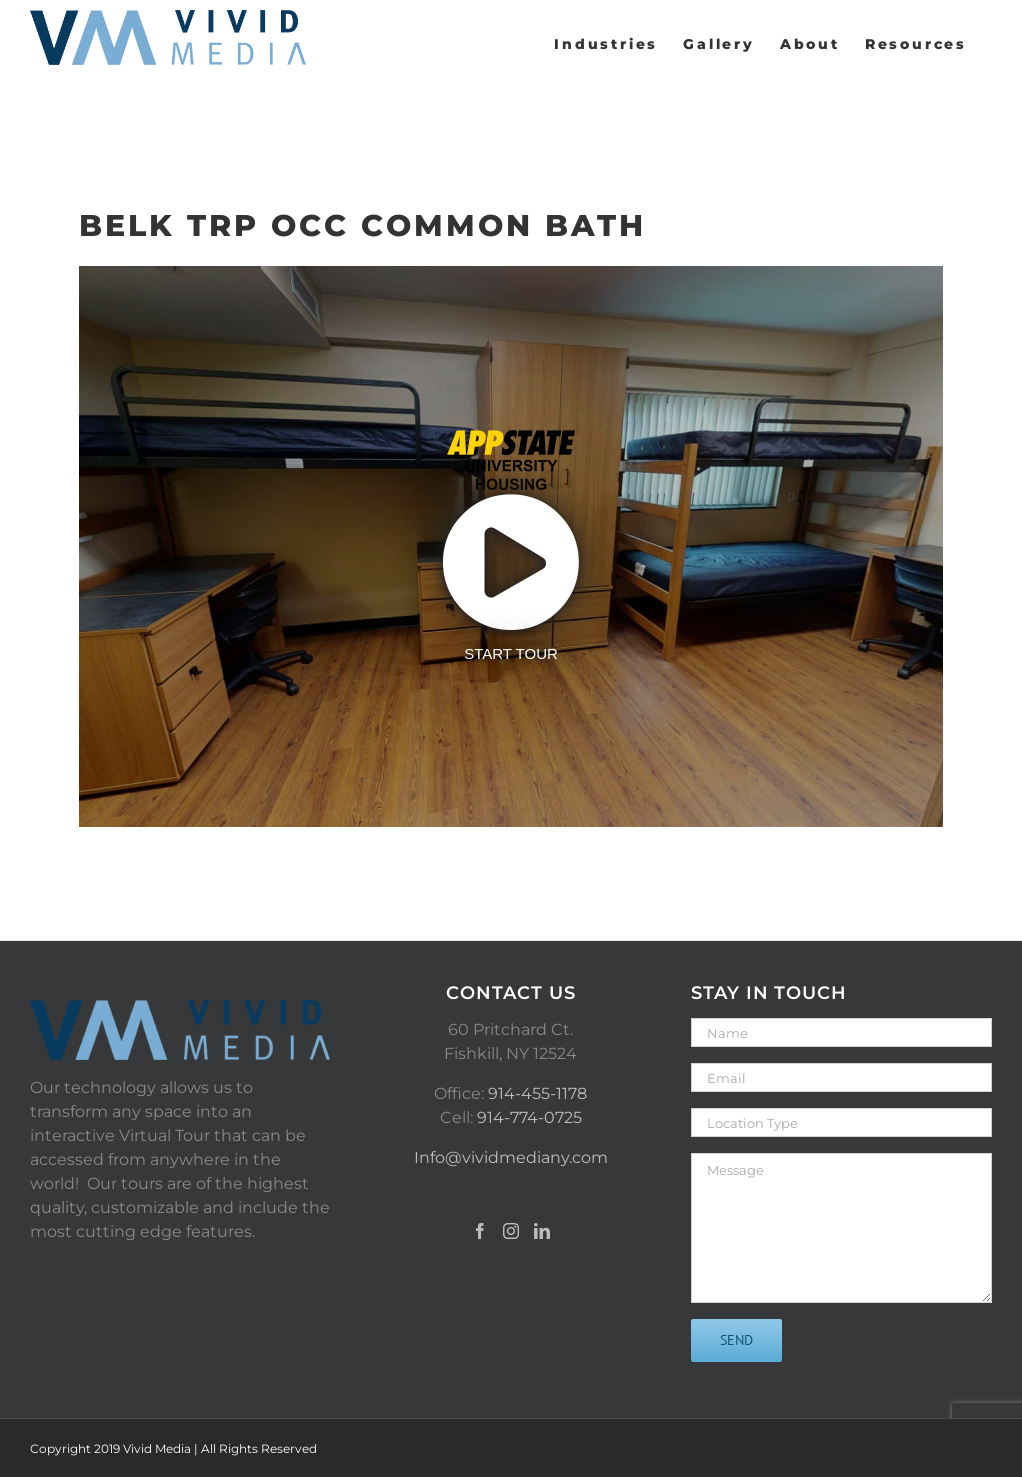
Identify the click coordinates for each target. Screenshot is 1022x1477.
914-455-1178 (537, 1093)
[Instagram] (511, 1231)
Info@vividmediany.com (511, 1157)
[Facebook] (480, 1231)
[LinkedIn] (542, 1231)
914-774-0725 (529, 1117)
